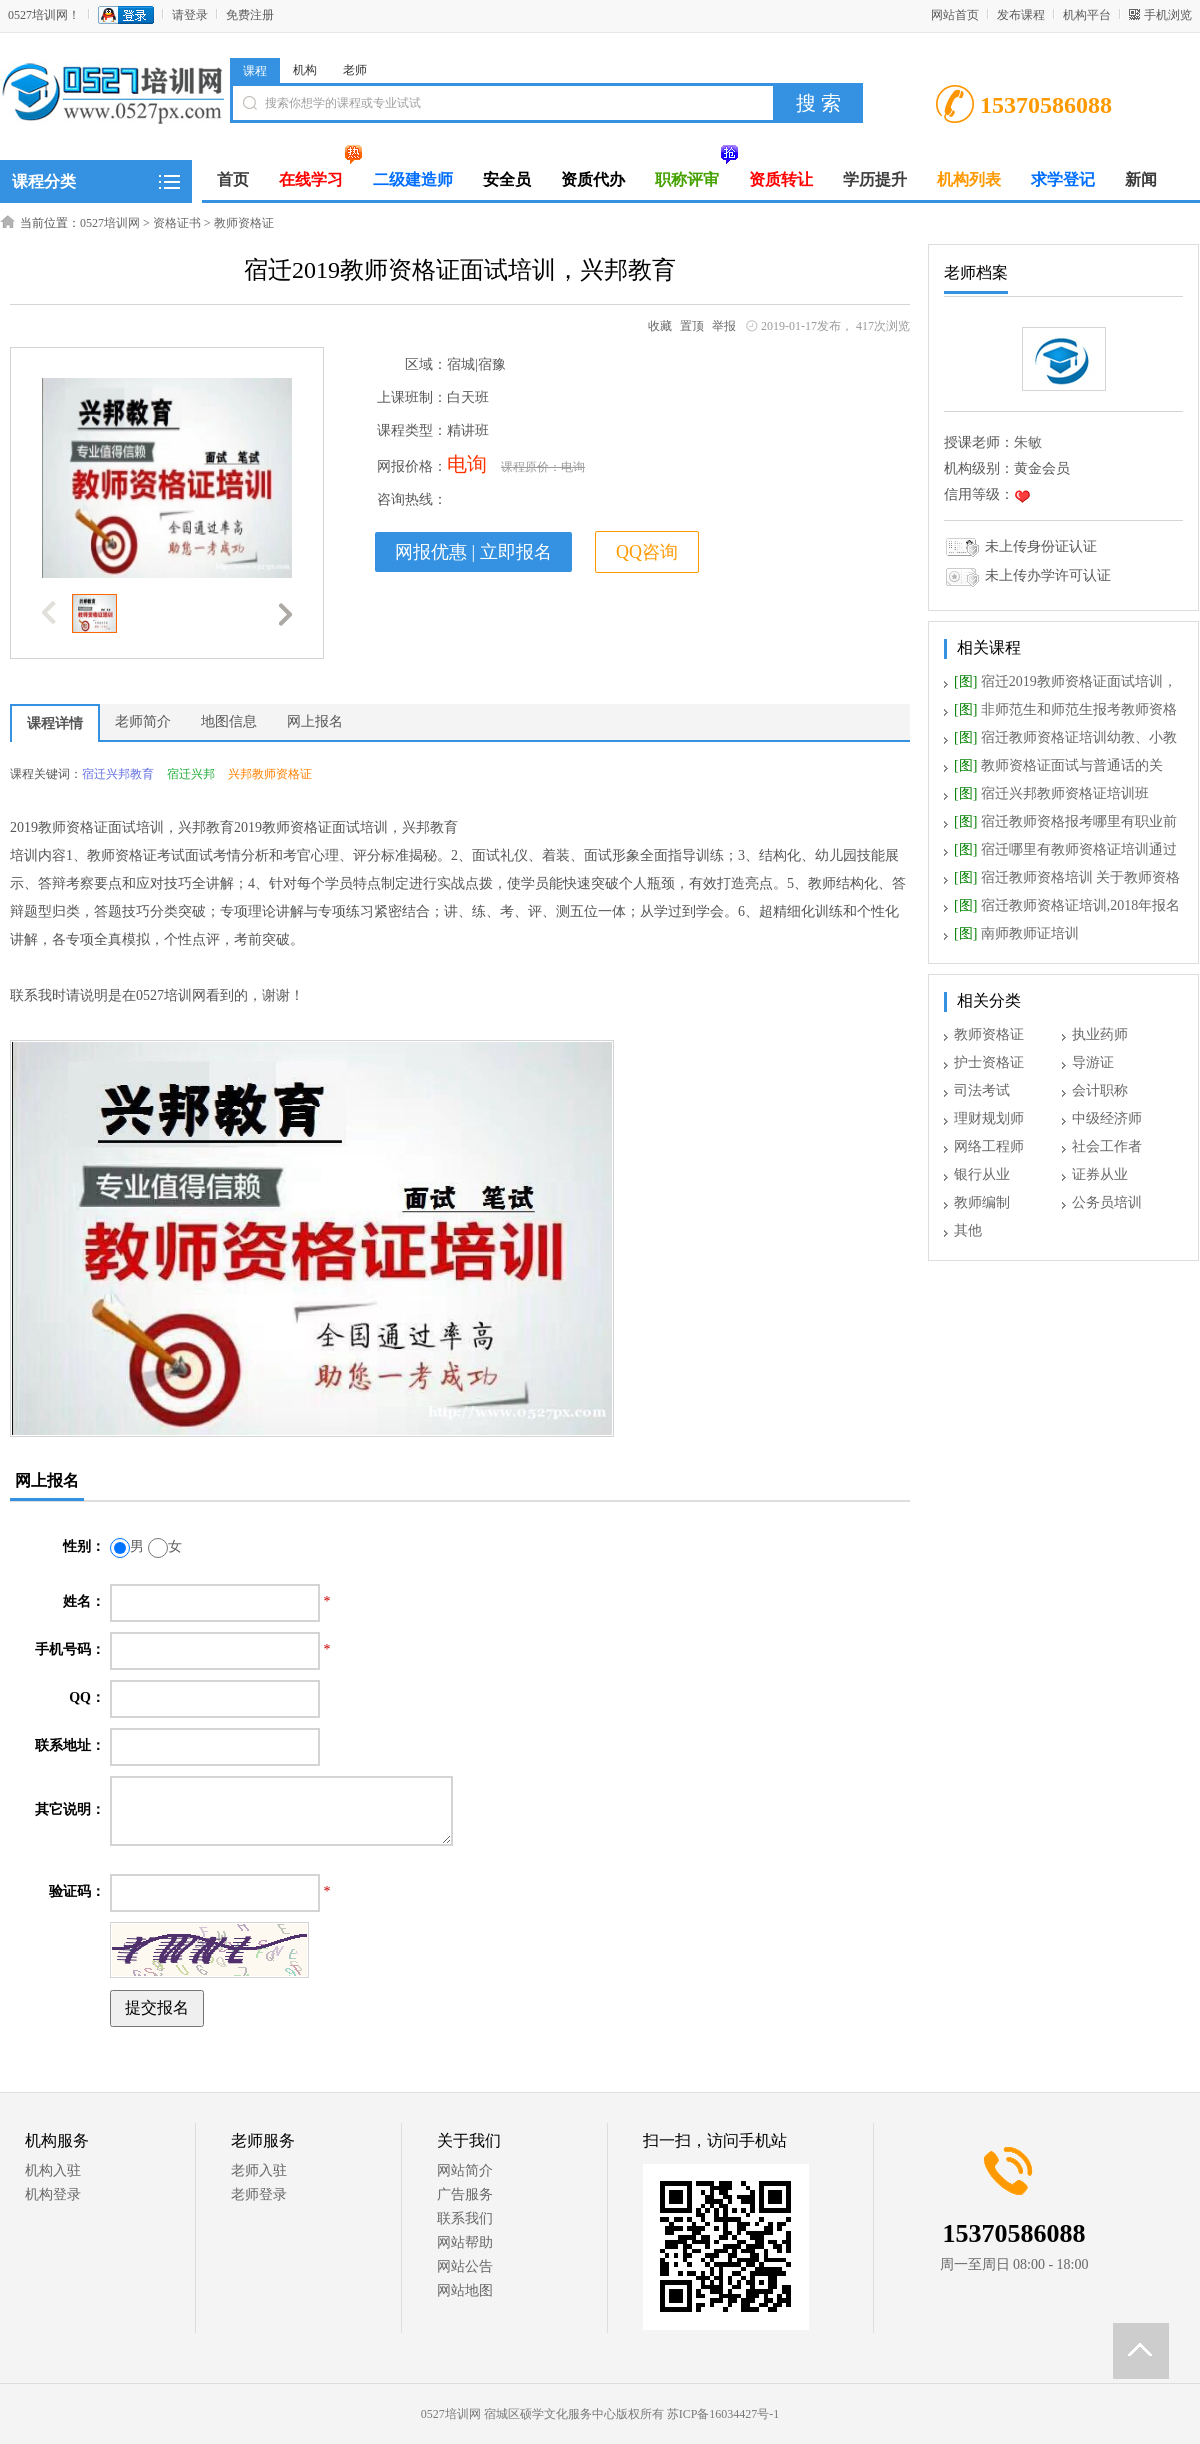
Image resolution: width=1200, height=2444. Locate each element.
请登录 (190, 15)
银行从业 (982, 1174)
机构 (305, 70)
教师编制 (982, 1202)
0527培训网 (110, 223)
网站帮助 (465, 2242)
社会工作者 (1107, 1146)
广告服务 (465, 2194)
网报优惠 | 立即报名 (473, 552)
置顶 (692, 326)
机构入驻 (53, 2170)
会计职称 (1100, 1090)
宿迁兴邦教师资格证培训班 (1051, 793)
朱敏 (1028, 442)
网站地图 (465, 2290)
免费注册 (250, 15)
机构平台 (1087, 15)
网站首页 (955, 15)
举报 (724, 326)
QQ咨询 (647, 552)
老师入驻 (259, 2170)
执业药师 (1100, 1034)
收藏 (660, 326)
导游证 (1093, 1062)
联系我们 (465, 2218)
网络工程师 (989, 1146)
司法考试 (982, 1090)
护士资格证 (989, 1062)
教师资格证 (244, 223)
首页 (233, 179)
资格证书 (177, 223)
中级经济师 (1107, 1118)
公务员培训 (1107, 1202)
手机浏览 (1168, 15)
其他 (968, 1230)
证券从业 (1100, 1174)
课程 (255, 71)
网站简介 (465, 2170)
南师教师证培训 (1016, 933)
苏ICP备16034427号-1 (723, 2414)
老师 (355, 70)
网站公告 (465, 2266)
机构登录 (53, 2194)
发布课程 (1021, 15)
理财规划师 (989, 1118)
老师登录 (259, 2194)
